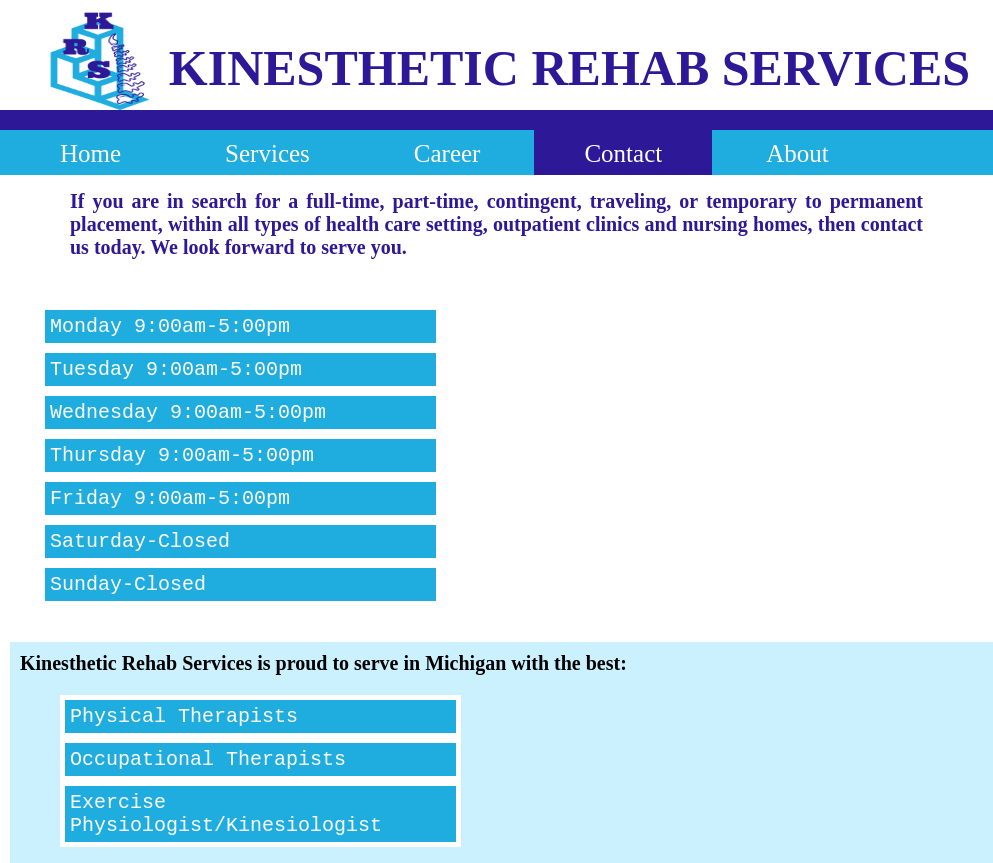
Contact (623, 153)
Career (447, 153)
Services (267, 153)
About (797, 153)
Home (90, 153)
